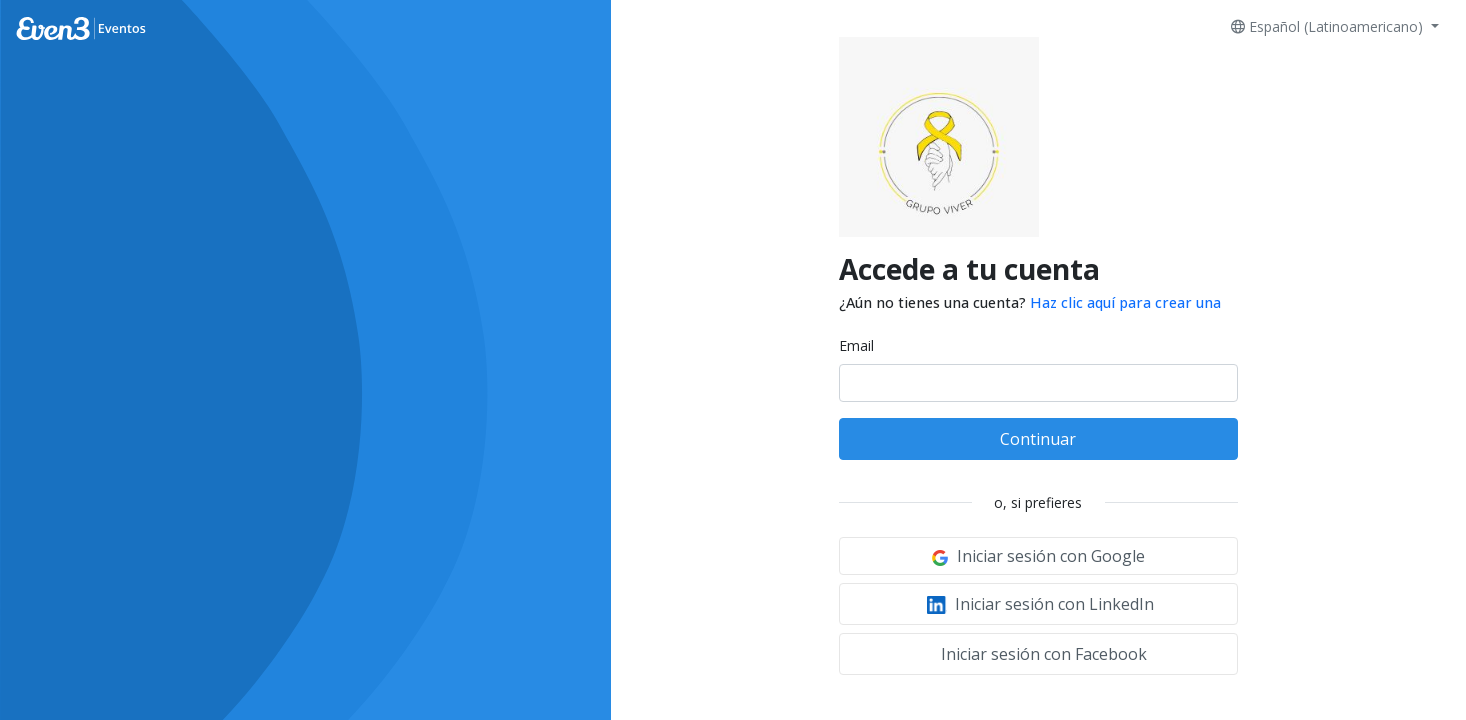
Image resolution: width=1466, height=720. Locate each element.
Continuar (1038, 439)
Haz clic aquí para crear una (1125, 302)
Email (856, 345)
